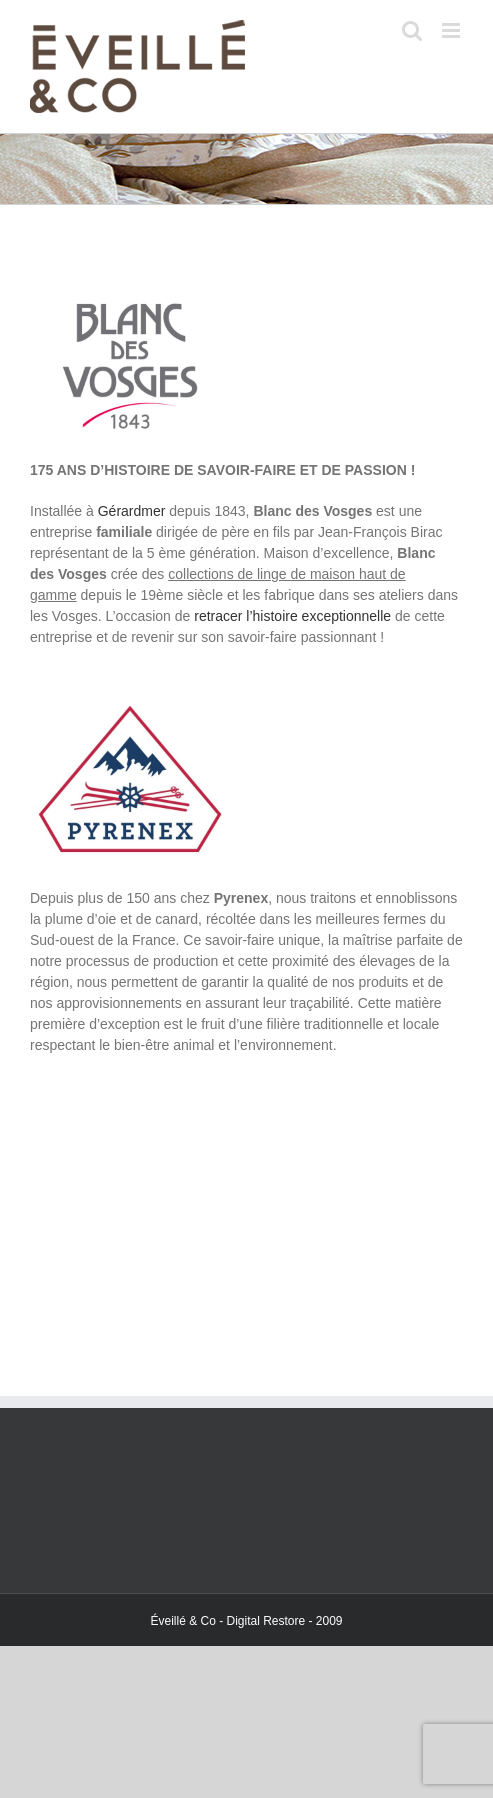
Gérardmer (132, 511)
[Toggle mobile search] (412, 30)
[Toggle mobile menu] (452, 30)
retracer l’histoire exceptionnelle (292, 616)
